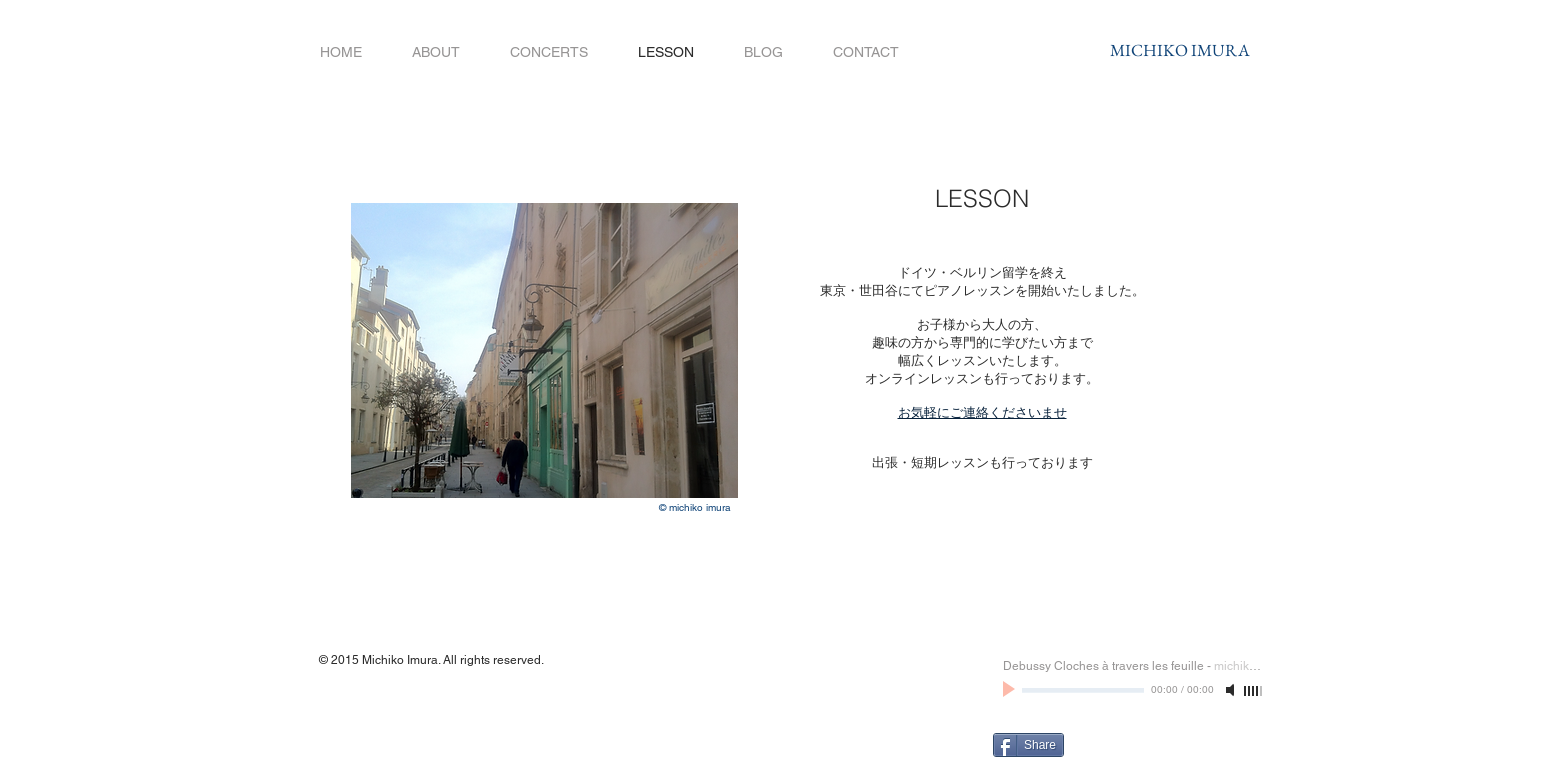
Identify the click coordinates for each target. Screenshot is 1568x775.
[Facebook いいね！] (1163, 743)
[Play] (1011, 690)
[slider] (1254, 691)
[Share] (1028, 745)
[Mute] (1232, 690)
